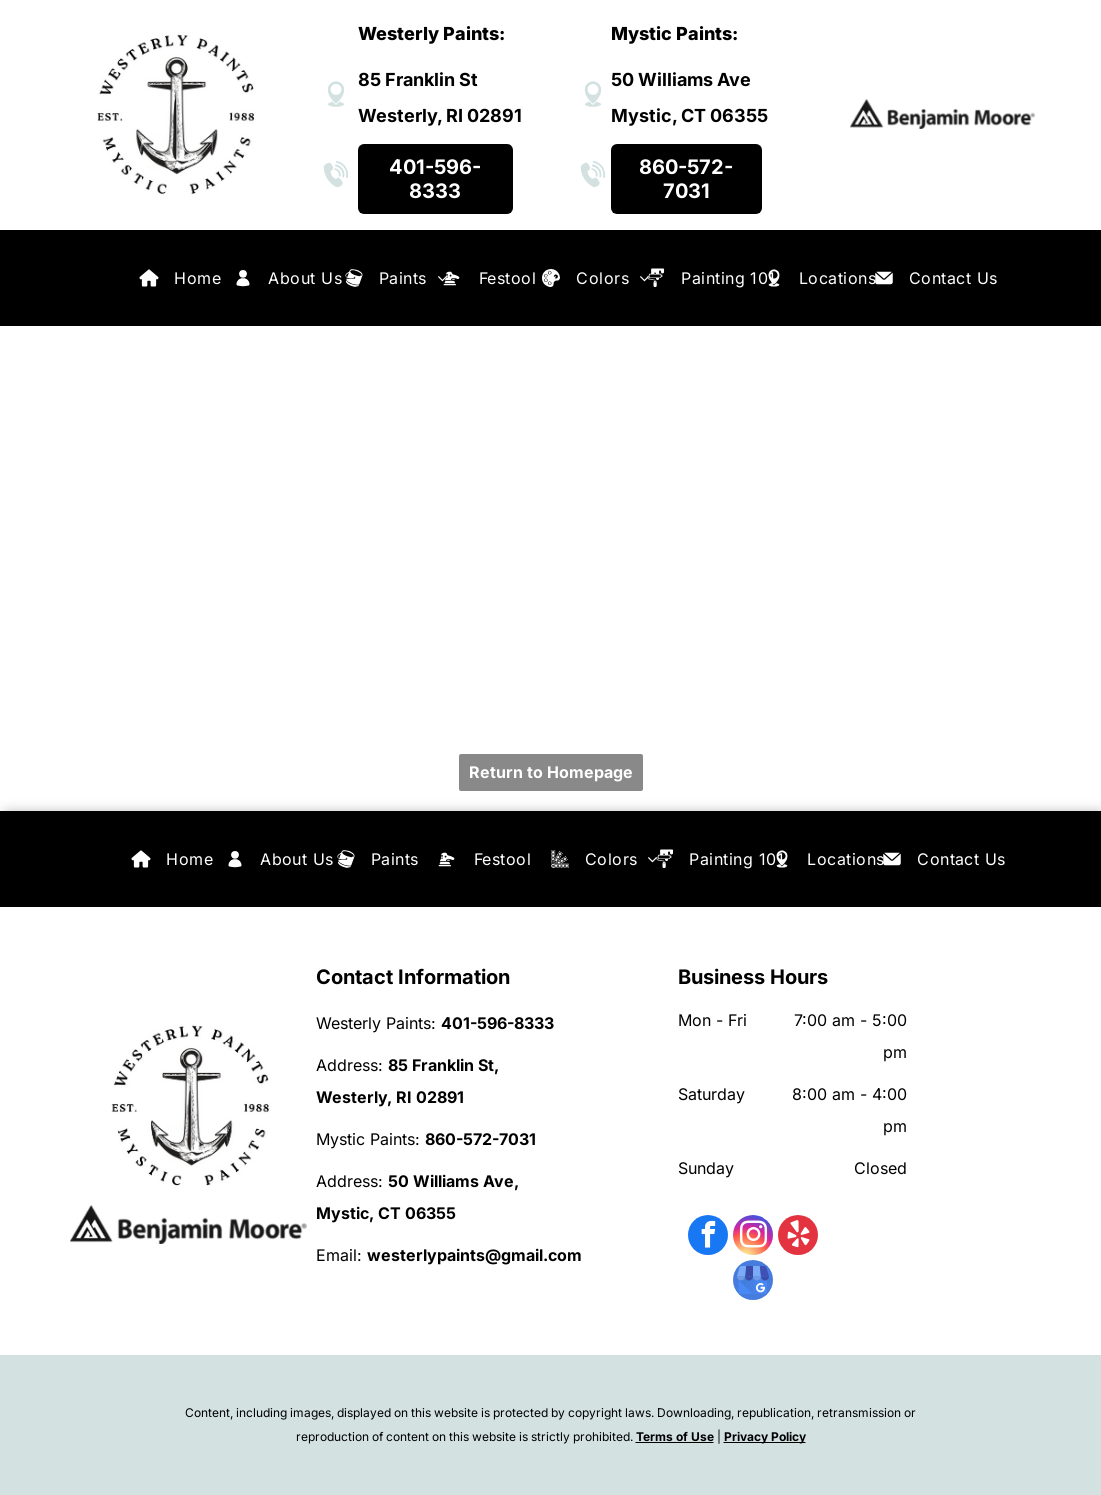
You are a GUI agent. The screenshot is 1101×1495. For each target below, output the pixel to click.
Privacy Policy (765, 1436)
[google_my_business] (753, 1282)
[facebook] (708, 1237)
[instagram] (753, 1237)
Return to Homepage (551, 772)
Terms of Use (675, 1436)
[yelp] (798, 1237)
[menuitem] (197, 278)
